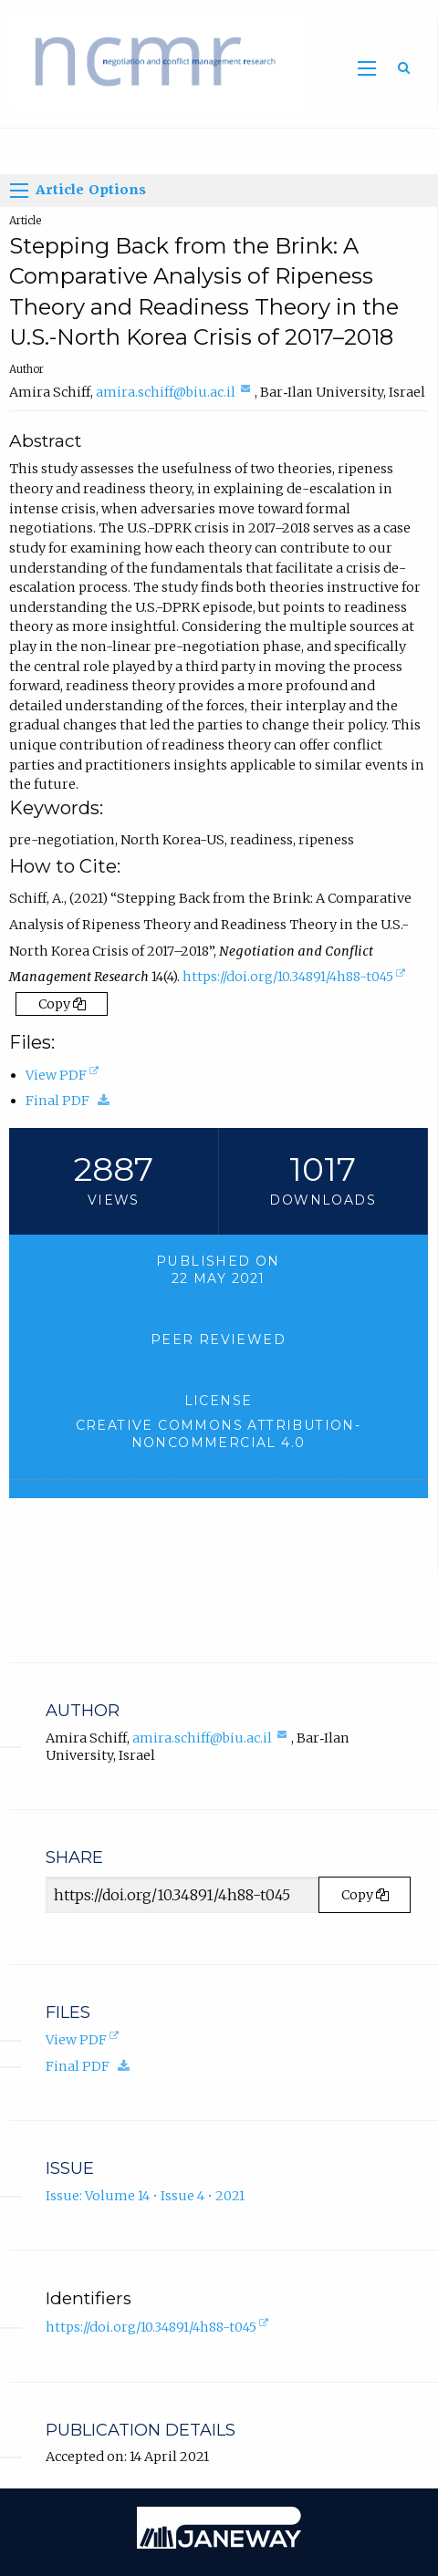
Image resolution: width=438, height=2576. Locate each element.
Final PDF (72, 1100)
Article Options (78, 190)
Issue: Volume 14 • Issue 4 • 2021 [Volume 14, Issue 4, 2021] (145, 2196)
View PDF (64, 1075)
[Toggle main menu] (367, 68)
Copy (62, 1004)
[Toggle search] (404, 67)
